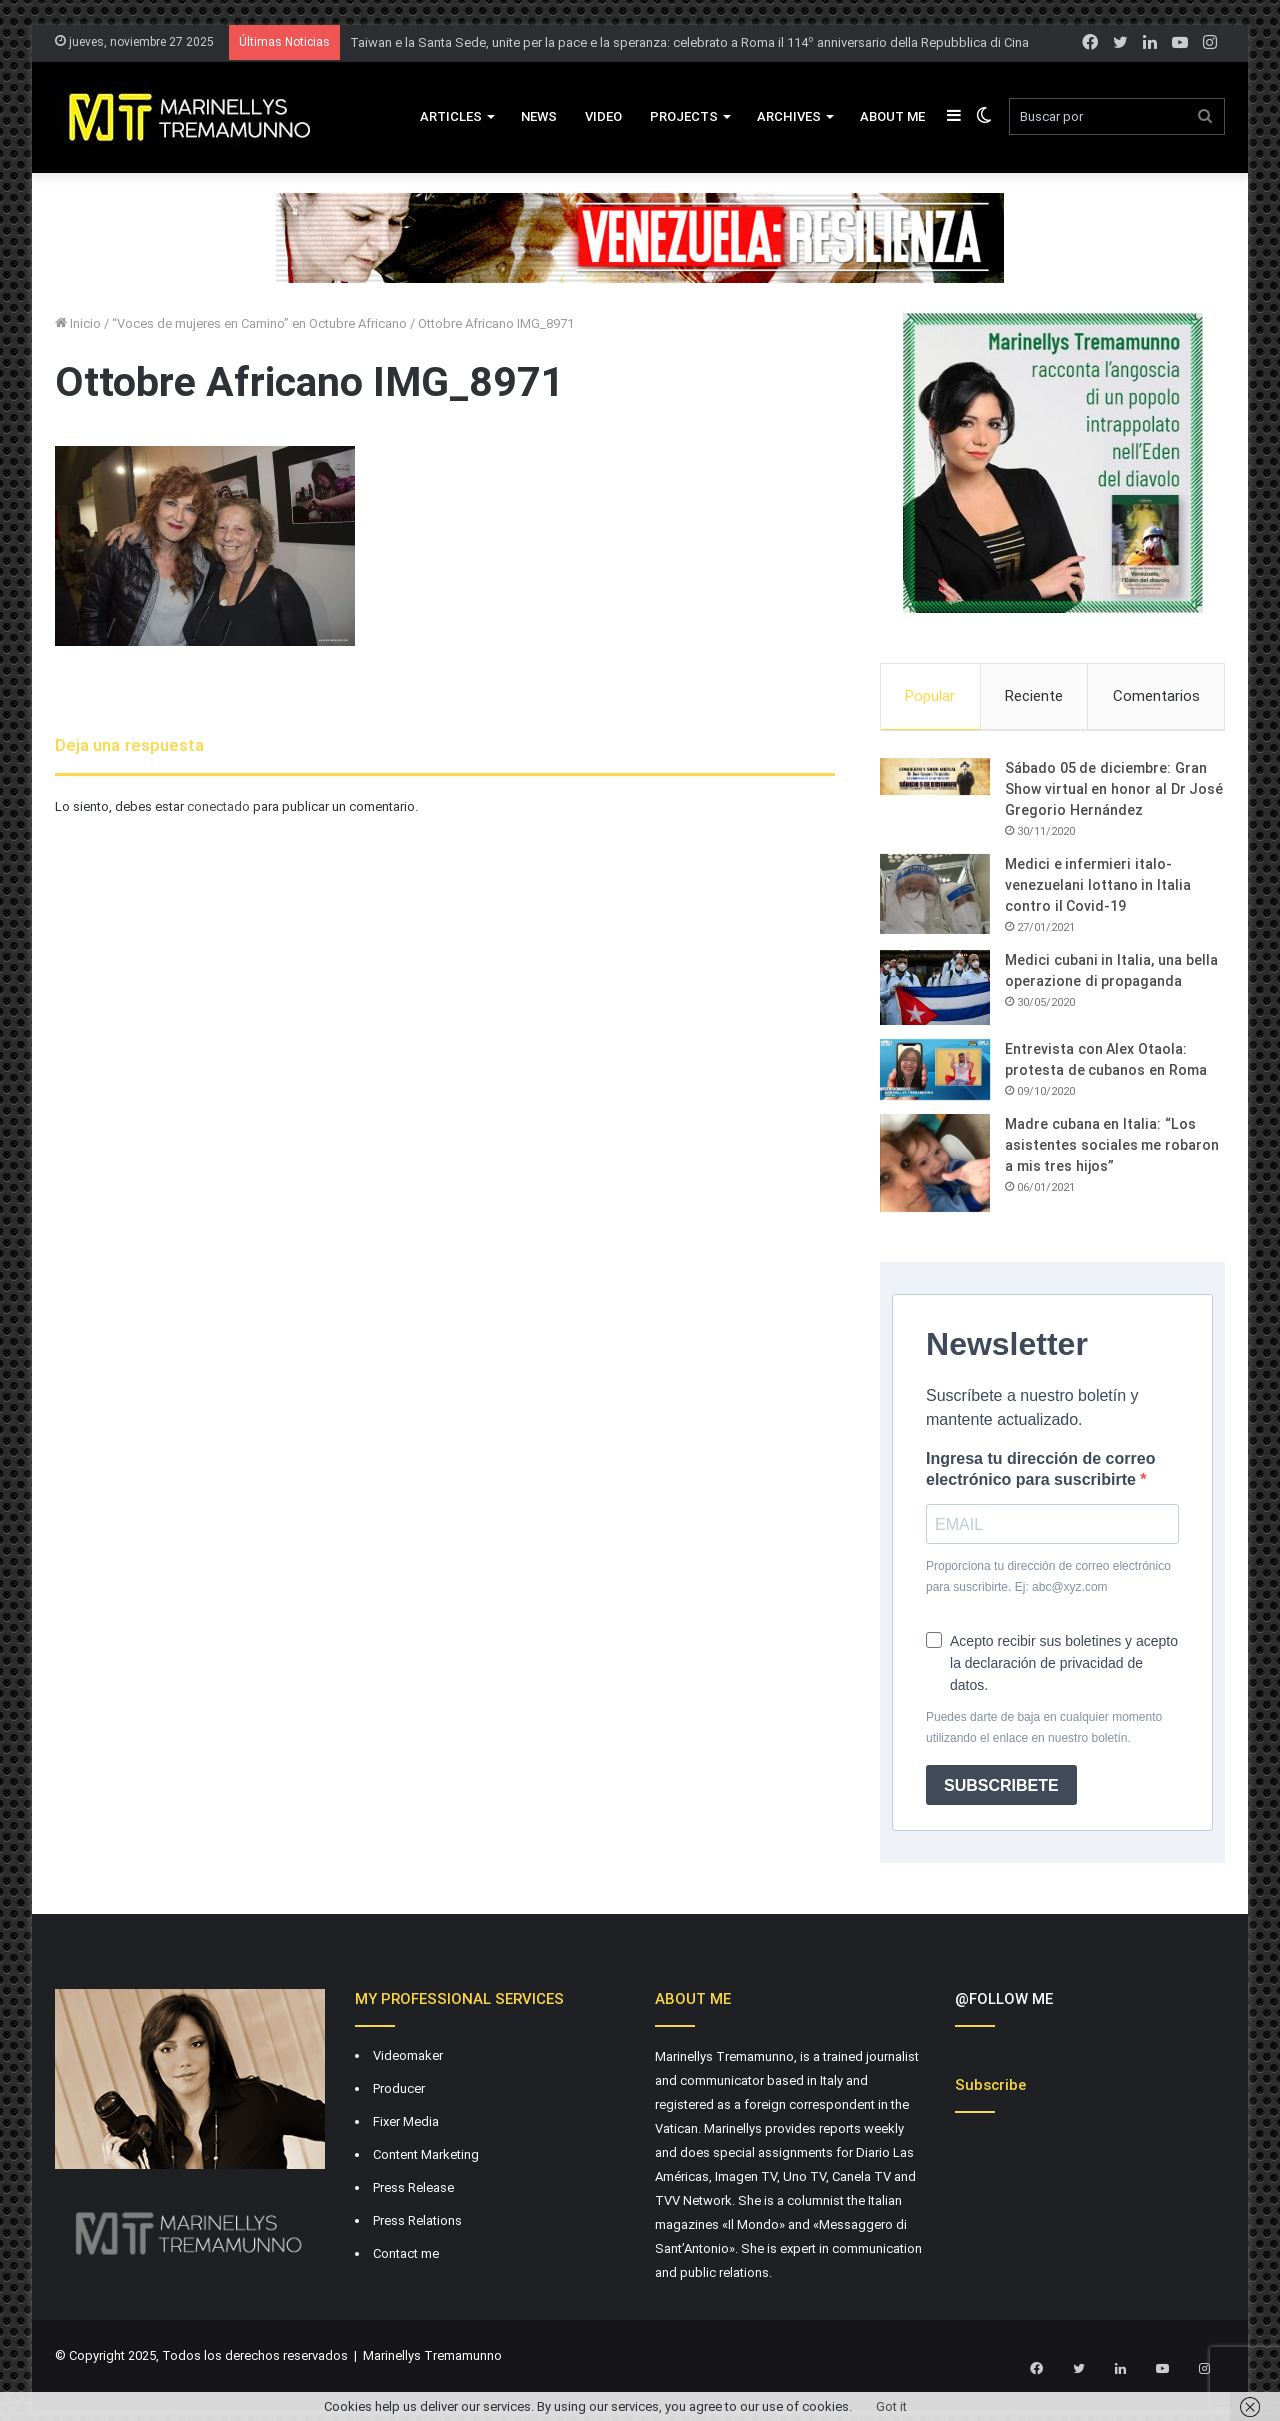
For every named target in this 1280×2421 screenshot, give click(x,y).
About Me (892, 116)
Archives (789, 116)
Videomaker (408, 2059)
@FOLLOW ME (1004, 2003)
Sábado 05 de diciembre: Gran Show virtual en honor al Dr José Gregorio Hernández (1114, 792)
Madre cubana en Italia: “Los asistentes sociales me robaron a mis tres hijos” (1112, 1149)
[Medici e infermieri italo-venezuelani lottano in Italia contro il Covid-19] (935, 897)
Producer (399, 2092)
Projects (684, 116)
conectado (218, 806)
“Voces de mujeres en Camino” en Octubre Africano (259, 323)
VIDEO (603, 116)
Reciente (1034, 696)
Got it (891, 2406)
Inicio (78, 323)
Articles (451, 116)
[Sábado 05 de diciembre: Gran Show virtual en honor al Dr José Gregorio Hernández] (935, 780)
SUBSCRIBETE (1001, 1788)
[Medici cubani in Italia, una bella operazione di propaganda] (935, 990)
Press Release (413, 2191)
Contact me (406, 2257)
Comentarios (1156, 696)
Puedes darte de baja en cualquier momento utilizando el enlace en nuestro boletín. (1044, 1731)
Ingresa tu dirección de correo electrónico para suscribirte (1040, 1473)
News (539, 116)
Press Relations (417, 2224)
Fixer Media (406, 2125)
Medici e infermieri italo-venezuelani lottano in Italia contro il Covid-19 (1098, 888)
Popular (930, 696)
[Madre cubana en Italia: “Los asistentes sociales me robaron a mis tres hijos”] (935, 1167)
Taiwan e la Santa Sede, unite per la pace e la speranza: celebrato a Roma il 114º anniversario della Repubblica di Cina (689, 42)
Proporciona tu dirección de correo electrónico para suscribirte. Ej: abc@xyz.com (1048, 1580)
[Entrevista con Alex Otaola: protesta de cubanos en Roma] (935, 1073)
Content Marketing (426, 2158)
